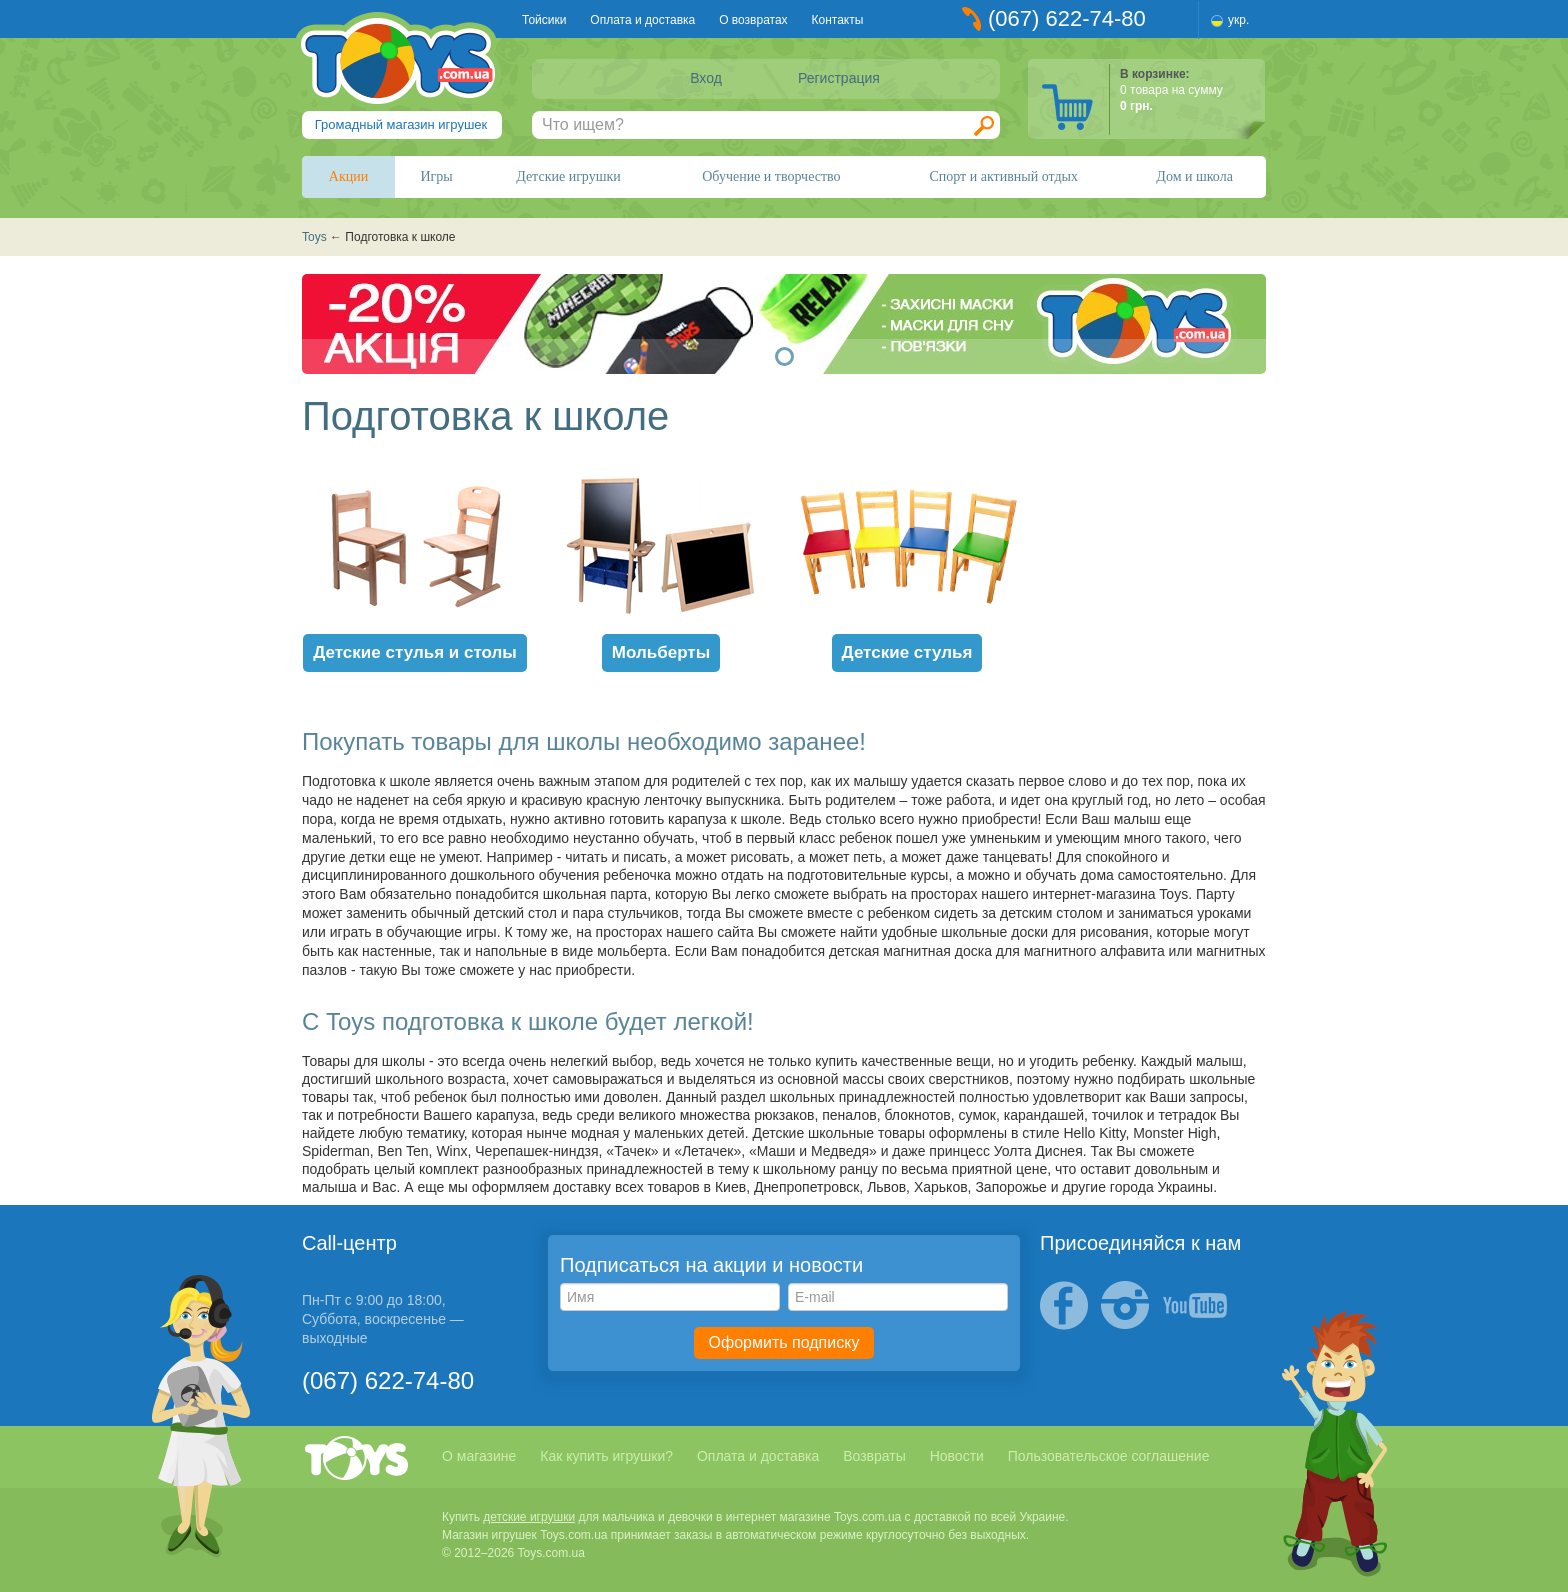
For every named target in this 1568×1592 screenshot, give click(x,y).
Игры (437, 176)
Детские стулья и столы (415, 652)
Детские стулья (907, 652)
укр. (1238, 20)
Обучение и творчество (771, 176)
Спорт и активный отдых (1003, 176)
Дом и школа (1194, 176)
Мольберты (661, 652)
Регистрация (839, 78)
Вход (706, 78)
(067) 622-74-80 (1067, 18)
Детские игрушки (568, 176)
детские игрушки (529, 1517)
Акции (348, 176)
